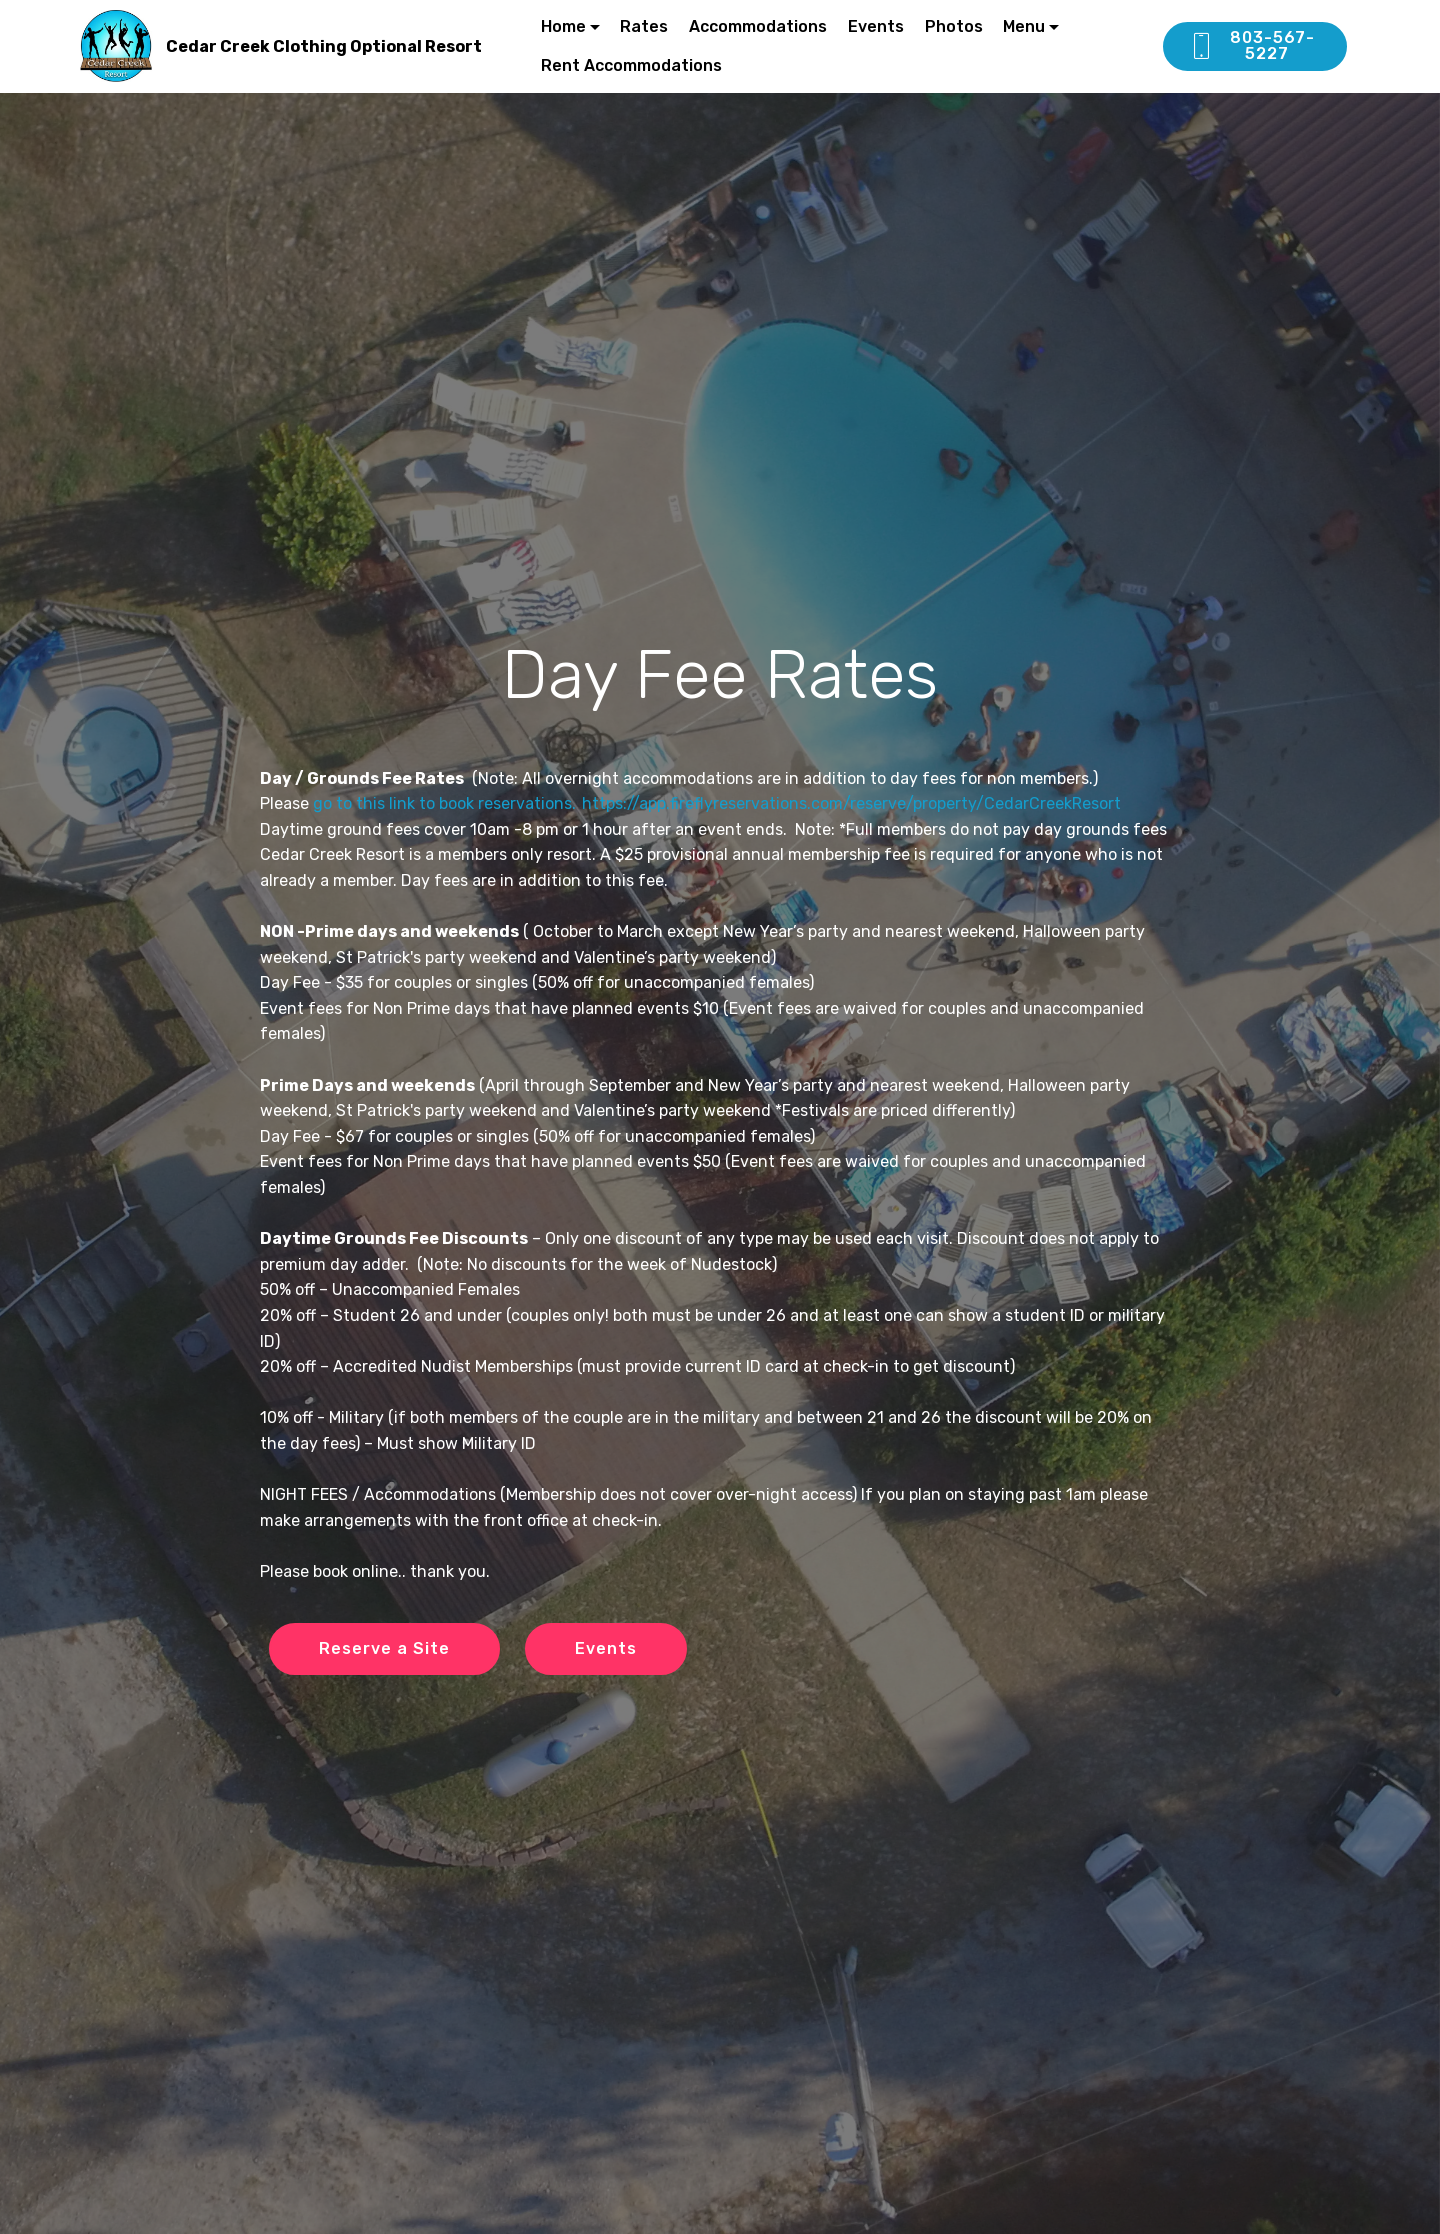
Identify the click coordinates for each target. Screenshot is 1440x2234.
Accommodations (758, 26)
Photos (954, 26)
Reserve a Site (384, 1648)
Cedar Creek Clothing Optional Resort (324, 46)
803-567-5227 (1252, 45)
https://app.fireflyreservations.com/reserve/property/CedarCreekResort (851, 803)
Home (563, 26)
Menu (1024, 26)
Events (876, 26)
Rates (644, 26)
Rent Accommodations (631, 65)
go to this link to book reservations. (444, 803)
